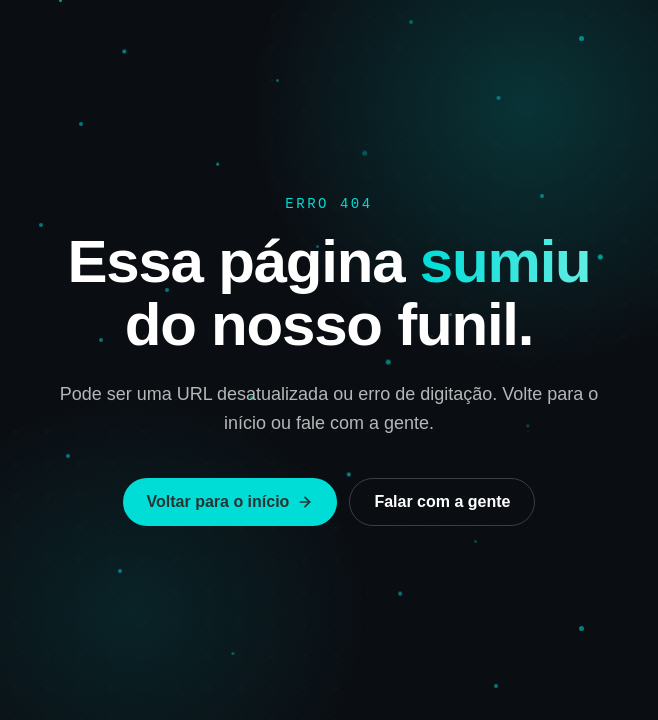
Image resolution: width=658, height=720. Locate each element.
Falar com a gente (442, 501)
